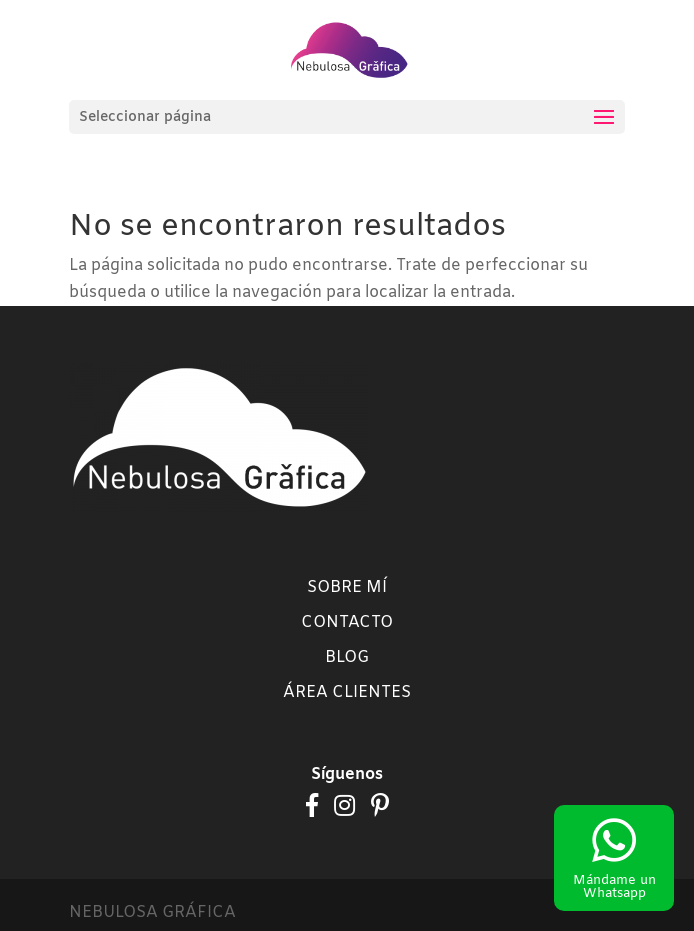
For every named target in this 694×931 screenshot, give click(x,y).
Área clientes (347, 692)
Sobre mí (347, 587)
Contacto (347, 622)
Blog (347, 657)
